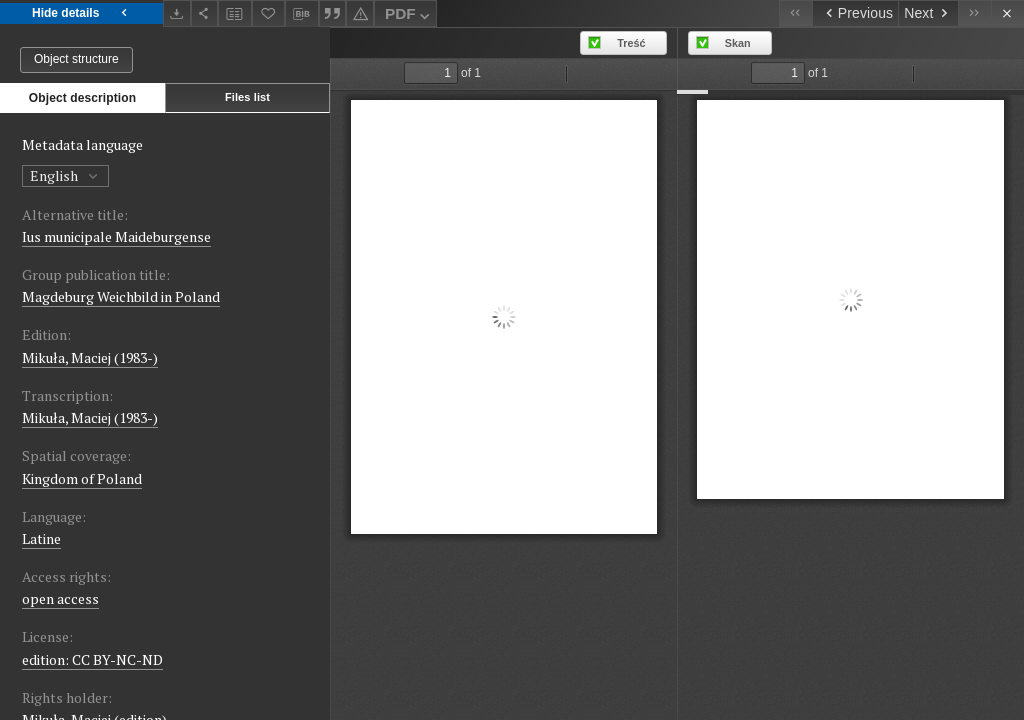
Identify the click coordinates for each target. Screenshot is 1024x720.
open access (60, 598)
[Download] (177, 13)
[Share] (205, 13)
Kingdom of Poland (82, 478)
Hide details (81, 13)
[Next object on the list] (928, 13)
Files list (247, 97)
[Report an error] (360, 13)
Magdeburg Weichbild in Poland (121, 296)
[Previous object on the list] (855, 13)
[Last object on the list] (974, 13)
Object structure (76, 59)
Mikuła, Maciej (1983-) (90, 357)
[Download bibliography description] (302, 14)
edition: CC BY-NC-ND (92, 659)
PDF (409, 16)
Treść (631, 43)
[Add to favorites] (269, 13)
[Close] (1007, 13)
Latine (41, 538)
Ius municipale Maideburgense (116, 236)
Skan (738, 43)
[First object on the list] (795, 13)
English (65, 175)
